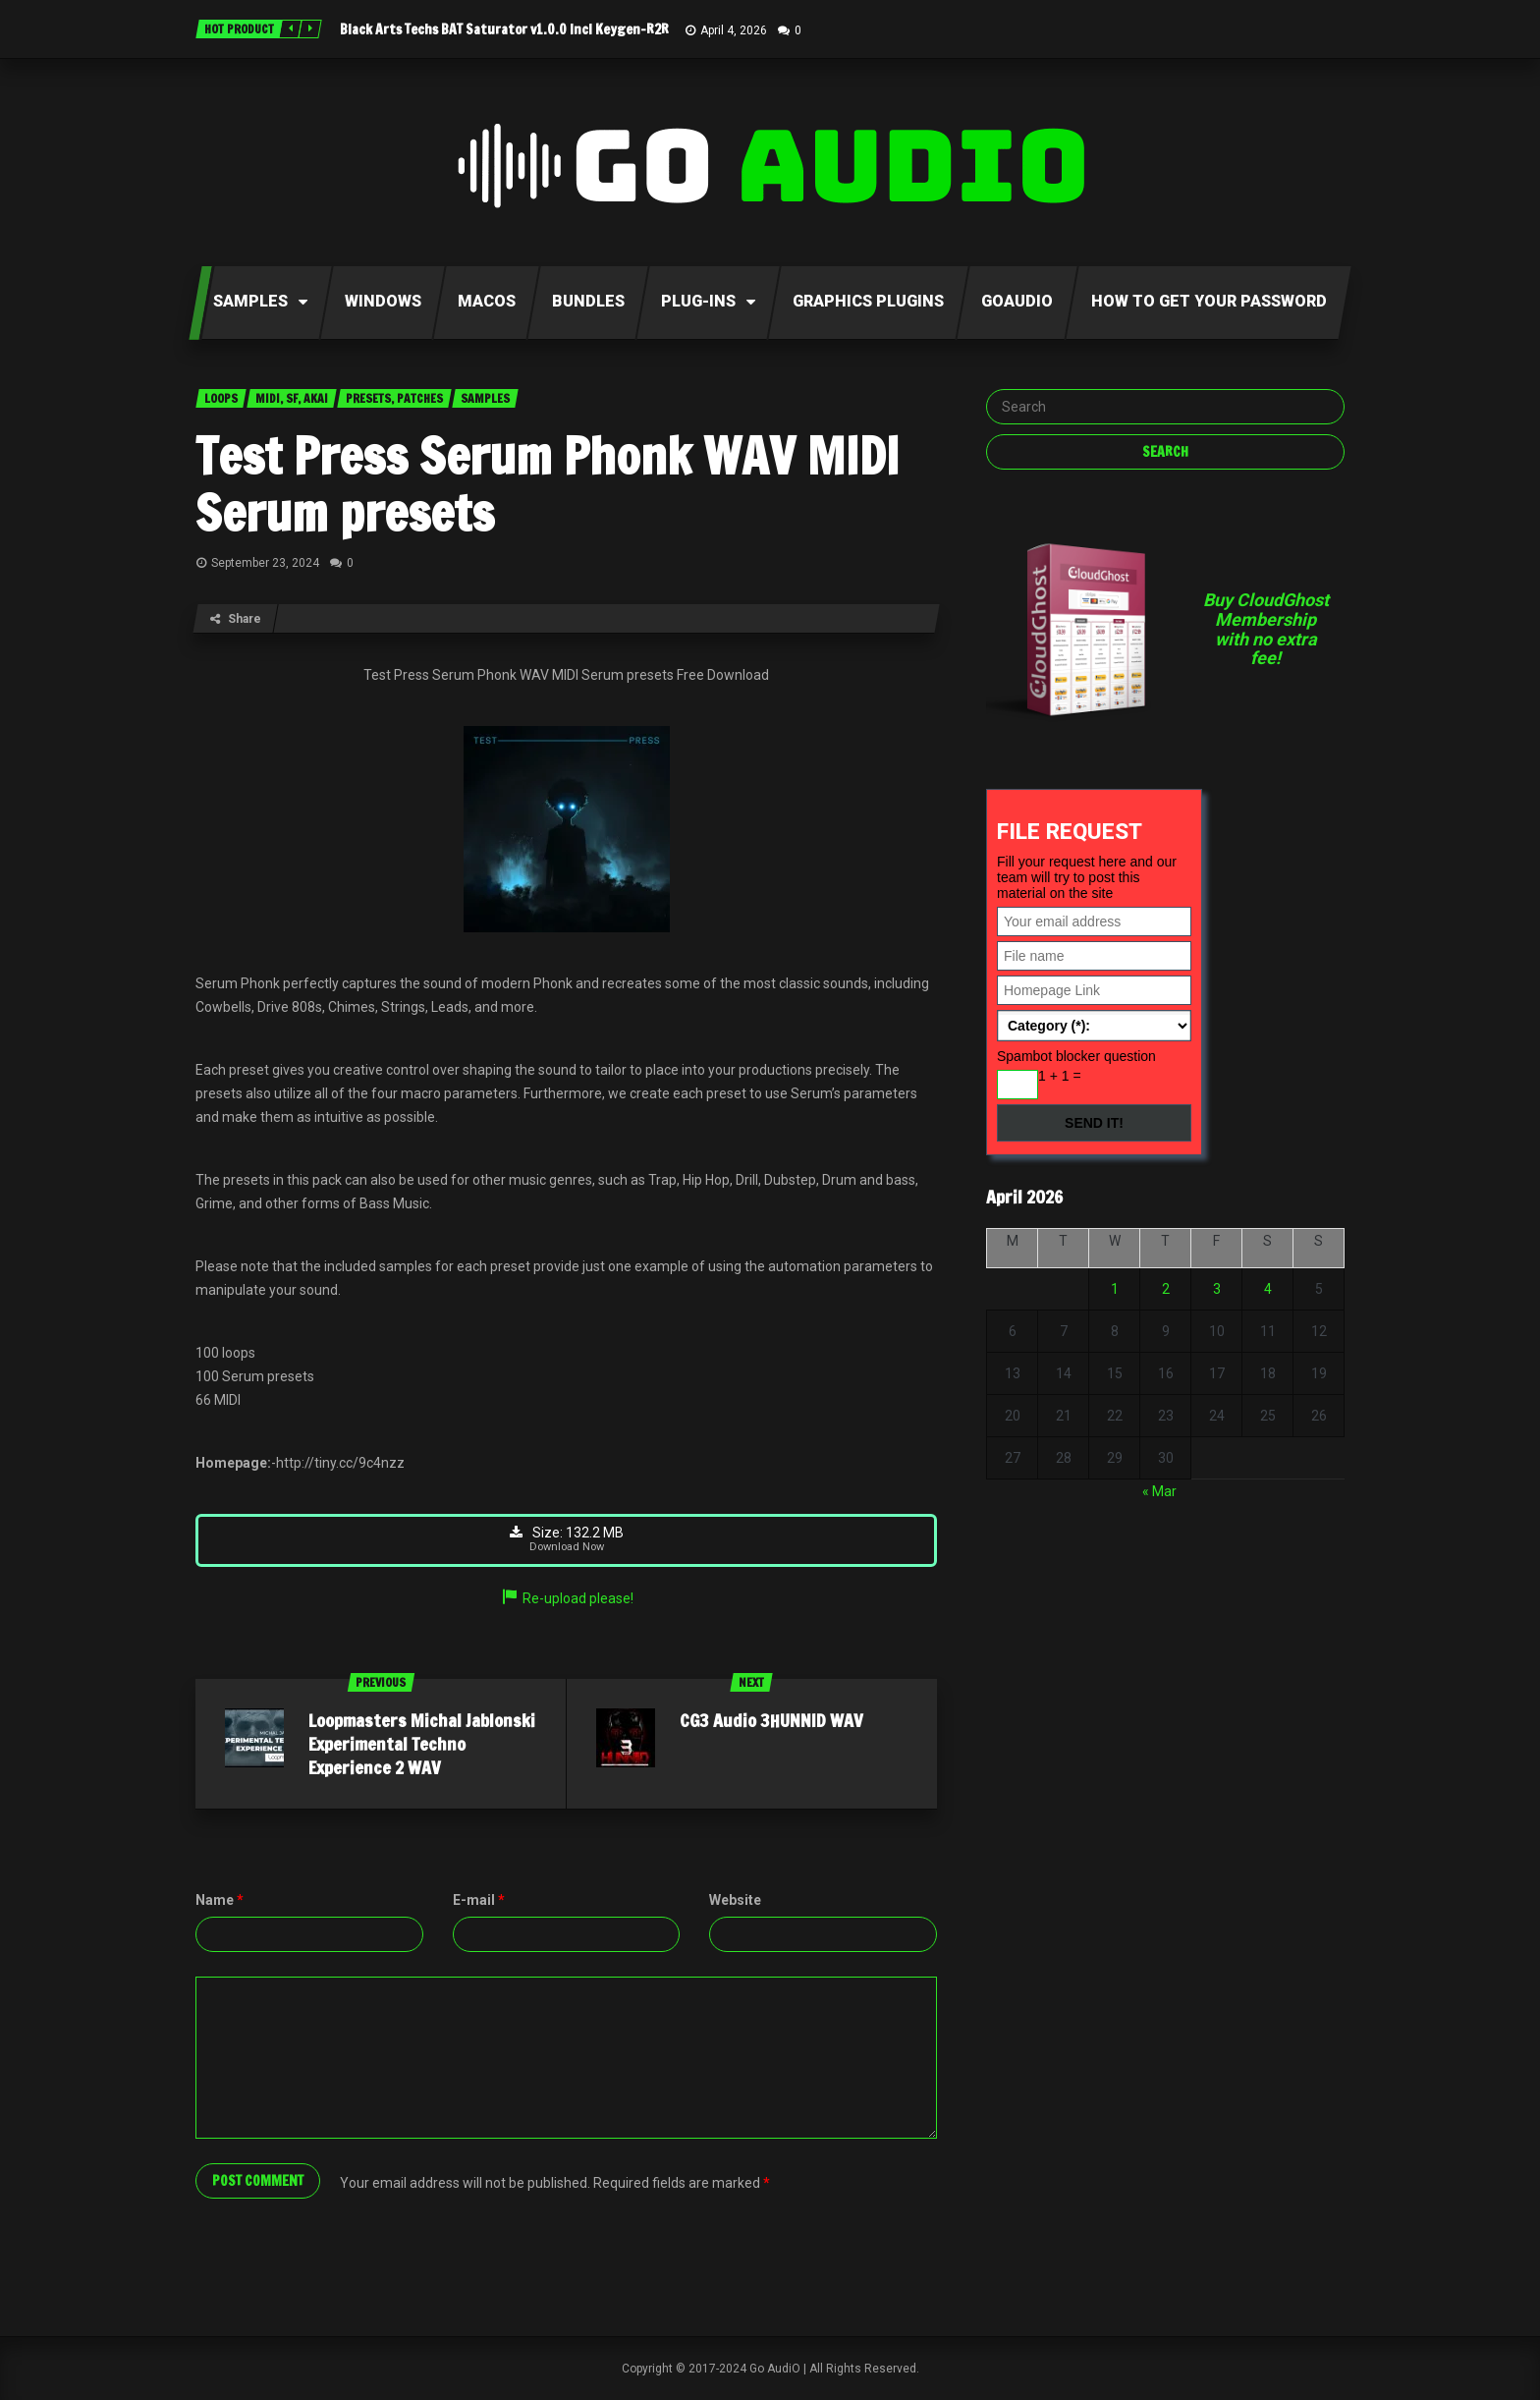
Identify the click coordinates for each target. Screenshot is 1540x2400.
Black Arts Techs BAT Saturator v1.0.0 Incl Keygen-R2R (504, 29)
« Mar (1159, 1491)
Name (219, 1900)
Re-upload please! (566, 1598)
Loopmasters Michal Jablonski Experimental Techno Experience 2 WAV (421, 1743)
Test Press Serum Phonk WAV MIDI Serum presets (547, 484)
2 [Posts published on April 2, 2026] (1166, 1289)
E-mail (479, 1900)
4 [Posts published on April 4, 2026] (1268, 1289)
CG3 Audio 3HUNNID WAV (771, 1720)
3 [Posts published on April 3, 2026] (1217, 1289)
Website (735, 1900)
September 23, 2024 (265, 563)
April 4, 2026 (733, 30)
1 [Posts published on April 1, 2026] (1115, 1289)
